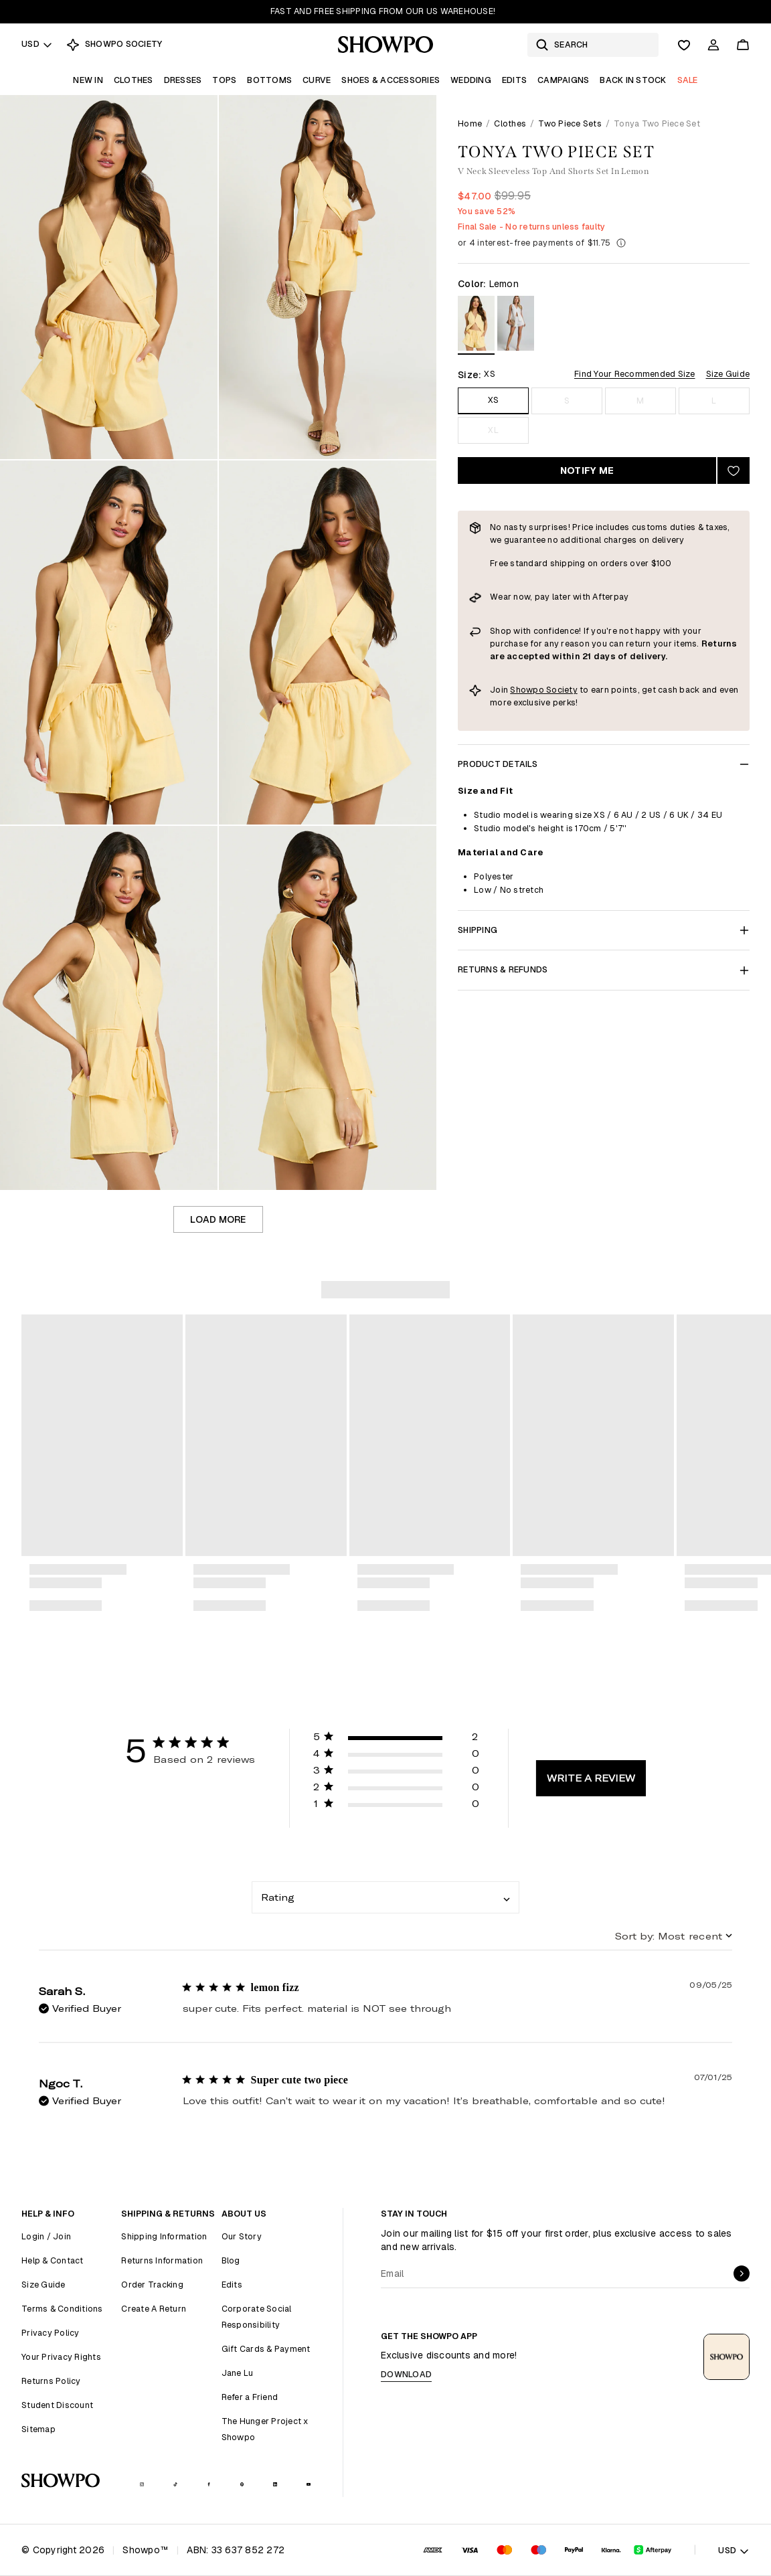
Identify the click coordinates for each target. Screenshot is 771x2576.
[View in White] (515, 325)
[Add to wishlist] (733, 470)
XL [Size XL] (493, 430)
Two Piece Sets (570, 123)
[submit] (742, 2273)
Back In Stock (633, 80)
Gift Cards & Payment (266, 2348)
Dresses (183, 80)
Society (562, 689)
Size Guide (728, 373)
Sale (687, 80)
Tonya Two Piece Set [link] (657, 123)
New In (88, 80)
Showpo (528, 689)
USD (37, 44)
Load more (218, 1219)
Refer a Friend (250, 2397)
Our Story (242, 2236)
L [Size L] (713, 400)
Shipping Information (164, 2236)
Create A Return (153, 2308)
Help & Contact (52, 2260)
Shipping (604, 930)
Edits (514, 80)
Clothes (133, 80)
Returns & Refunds (604, 969)
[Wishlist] (684, 45)
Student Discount (57, 2405)
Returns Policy (51, 2381)
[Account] (713, 45)
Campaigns (563, 80)
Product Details (604, 764)
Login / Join (46, 2236)
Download (406, 2374)
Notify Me (587, 470)
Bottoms (269, 80)
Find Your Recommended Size (634, 373)
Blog (231, 2260)
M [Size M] (640, 400)
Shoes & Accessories (390, 80)
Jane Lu (238, 2373)
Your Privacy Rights (61, 2357)
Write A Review (591, 1778)
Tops (224, 80)
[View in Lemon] (476, 325)
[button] (396, 1739)
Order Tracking (152, 2284)
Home (470, 123)
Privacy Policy (50, 2332)
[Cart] (743, 45)
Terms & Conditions (62, 2308)
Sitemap (38, 2429)
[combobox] (385, 1897)
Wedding (470, 80)
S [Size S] (567, 400)
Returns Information (162, 2260)
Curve (317, 80)
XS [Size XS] (493, 400)
